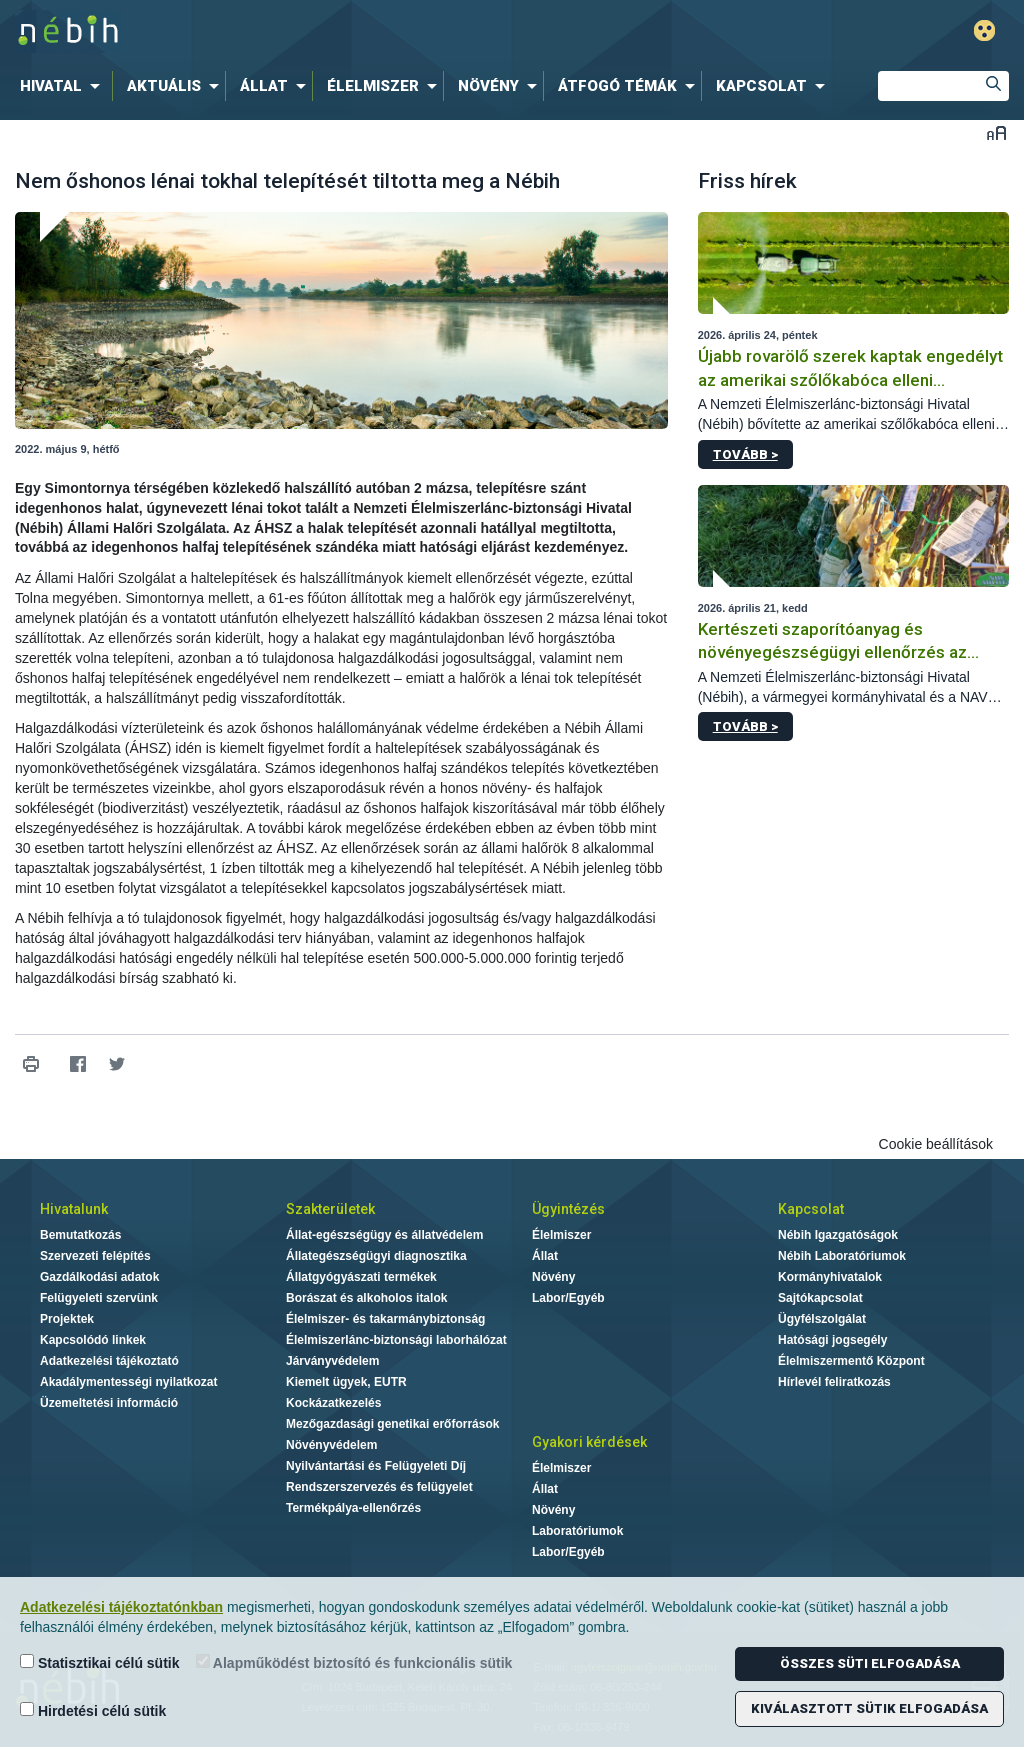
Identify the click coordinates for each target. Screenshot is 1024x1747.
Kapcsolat (811, 1209)
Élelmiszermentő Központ (851, 1361)
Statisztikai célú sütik (100, 1662)
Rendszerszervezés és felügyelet (379, 1487)
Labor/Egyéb (568, 1298)
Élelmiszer (561, 1235)
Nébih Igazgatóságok (838, 1235)
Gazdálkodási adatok (99, 1277)
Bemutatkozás (80, 1235)
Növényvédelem (331, 1445)
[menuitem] (64, 86)
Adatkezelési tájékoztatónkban (121, 1607)
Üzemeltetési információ (109, 1403)
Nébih (304, 31)
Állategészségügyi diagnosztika (376, 1256)
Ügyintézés (568, 1209)
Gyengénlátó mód (984, 30)
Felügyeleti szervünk (99, 1298)
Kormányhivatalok (830, 1277)
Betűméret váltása (996, 132)
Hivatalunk (74, 1209)
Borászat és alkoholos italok (366, 1298)
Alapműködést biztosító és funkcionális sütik (354, 1662)
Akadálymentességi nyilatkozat (128, 1382)
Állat (545, 1256)
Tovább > (745, 454)
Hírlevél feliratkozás (834, 1382)
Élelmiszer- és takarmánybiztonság (385, 1319)
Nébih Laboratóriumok (842, 1256)
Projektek (67, 1319)
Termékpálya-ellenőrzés (353, 1508)
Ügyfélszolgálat (822, 1319)
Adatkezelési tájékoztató (109, 1361)
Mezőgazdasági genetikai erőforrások (392, 1424)
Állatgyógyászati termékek (361, 1277)
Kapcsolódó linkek (93, 1340)
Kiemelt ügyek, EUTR (346, 1382)
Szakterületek (330, 1209)
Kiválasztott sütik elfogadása (869, 1708)
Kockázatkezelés (333, 1403)
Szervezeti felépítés (95, 1256)
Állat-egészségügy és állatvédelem (384, 1235)
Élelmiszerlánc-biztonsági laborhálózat (396, 1340)
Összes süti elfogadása (870, 1663)
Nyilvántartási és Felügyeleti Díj (376, 1466)
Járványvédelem (332, 1361)
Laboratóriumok (577, 1531)
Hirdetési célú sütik (93, 1710)
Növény (553, 1277)
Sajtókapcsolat (820, 1298)
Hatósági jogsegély (832, 1340)
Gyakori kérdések (589, 1442)
